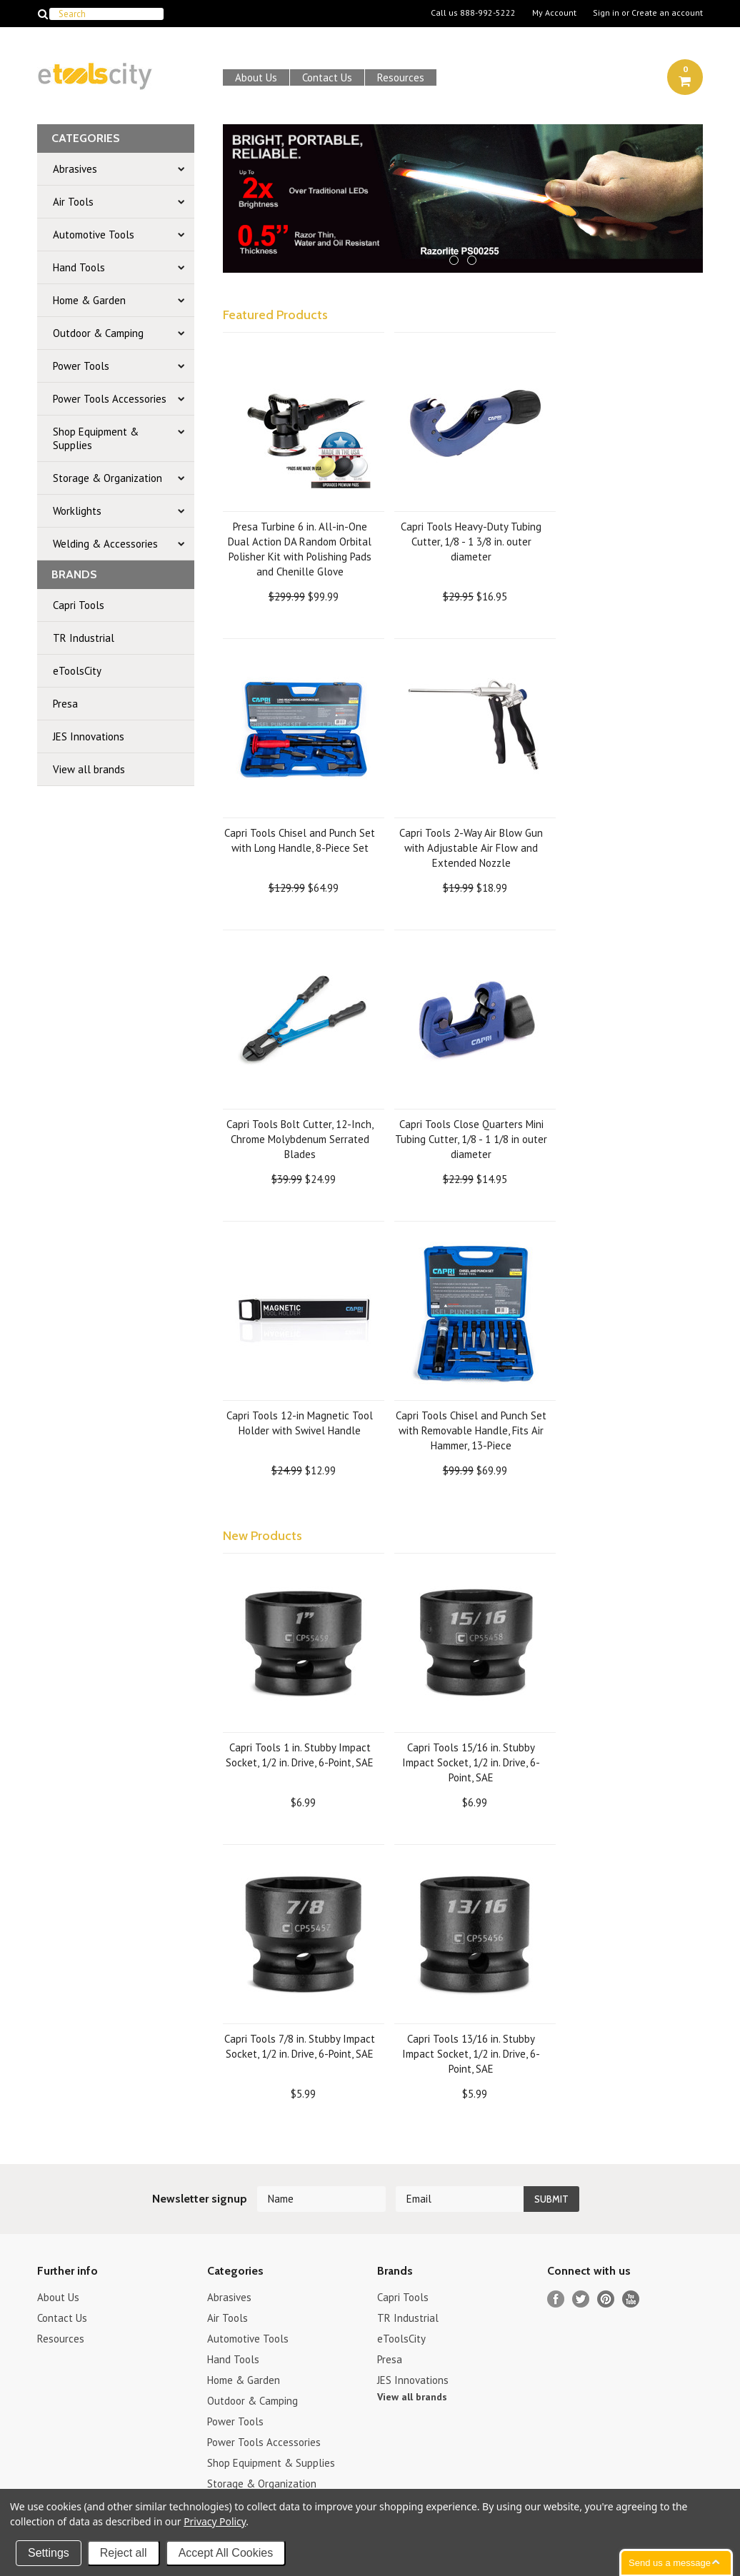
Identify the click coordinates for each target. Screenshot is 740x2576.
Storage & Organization (107, 478)
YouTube (631, 2299)
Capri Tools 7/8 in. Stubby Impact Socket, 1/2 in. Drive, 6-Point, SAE (299, 2046)
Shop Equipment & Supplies (96, 438)
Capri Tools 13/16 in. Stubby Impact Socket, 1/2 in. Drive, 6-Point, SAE (471, 2054)
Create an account (667, 13)
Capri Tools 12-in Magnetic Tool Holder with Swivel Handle (299, 1423)
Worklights (77, 511)
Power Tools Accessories (109, 399)
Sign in (606, 13)
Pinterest (606, 2299)
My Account (554, 13)
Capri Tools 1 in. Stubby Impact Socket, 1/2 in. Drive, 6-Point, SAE (300, 1755)
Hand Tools (79, 267)
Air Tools (73, 201)
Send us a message (670, 2562)
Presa (65, 703)
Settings (48, 2553)
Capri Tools (78, 605)
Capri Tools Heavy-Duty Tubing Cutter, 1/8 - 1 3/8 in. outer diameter (471, 541)
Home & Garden (89, 300)
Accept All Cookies (226, 2553)
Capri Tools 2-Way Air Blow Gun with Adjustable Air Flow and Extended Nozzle (471, 848)
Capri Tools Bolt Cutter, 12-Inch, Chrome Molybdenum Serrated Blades (300, 1139)
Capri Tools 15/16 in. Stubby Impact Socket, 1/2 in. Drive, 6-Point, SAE (471, 1762)
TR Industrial (83, 638)
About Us (256, 77)
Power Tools (81, 366)
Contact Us (327, 77)
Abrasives (75, 169)
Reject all (123, 2553)
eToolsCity (77, 671)
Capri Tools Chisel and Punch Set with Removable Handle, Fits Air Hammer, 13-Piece (471, 1430)
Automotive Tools (93, 234)
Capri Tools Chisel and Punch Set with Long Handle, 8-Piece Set (299, 840)
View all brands (89, 769)
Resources (400, 77)
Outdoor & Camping (98, 333)
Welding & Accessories (105, 543)
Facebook (556, 2299)
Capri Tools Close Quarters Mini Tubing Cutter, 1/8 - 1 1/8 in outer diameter (471, 1139)
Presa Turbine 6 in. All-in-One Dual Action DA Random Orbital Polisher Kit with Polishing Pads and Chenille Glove (299, 549)
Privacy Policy (215, 2521)
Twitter (581, 2299)
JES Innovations (88, 736)
